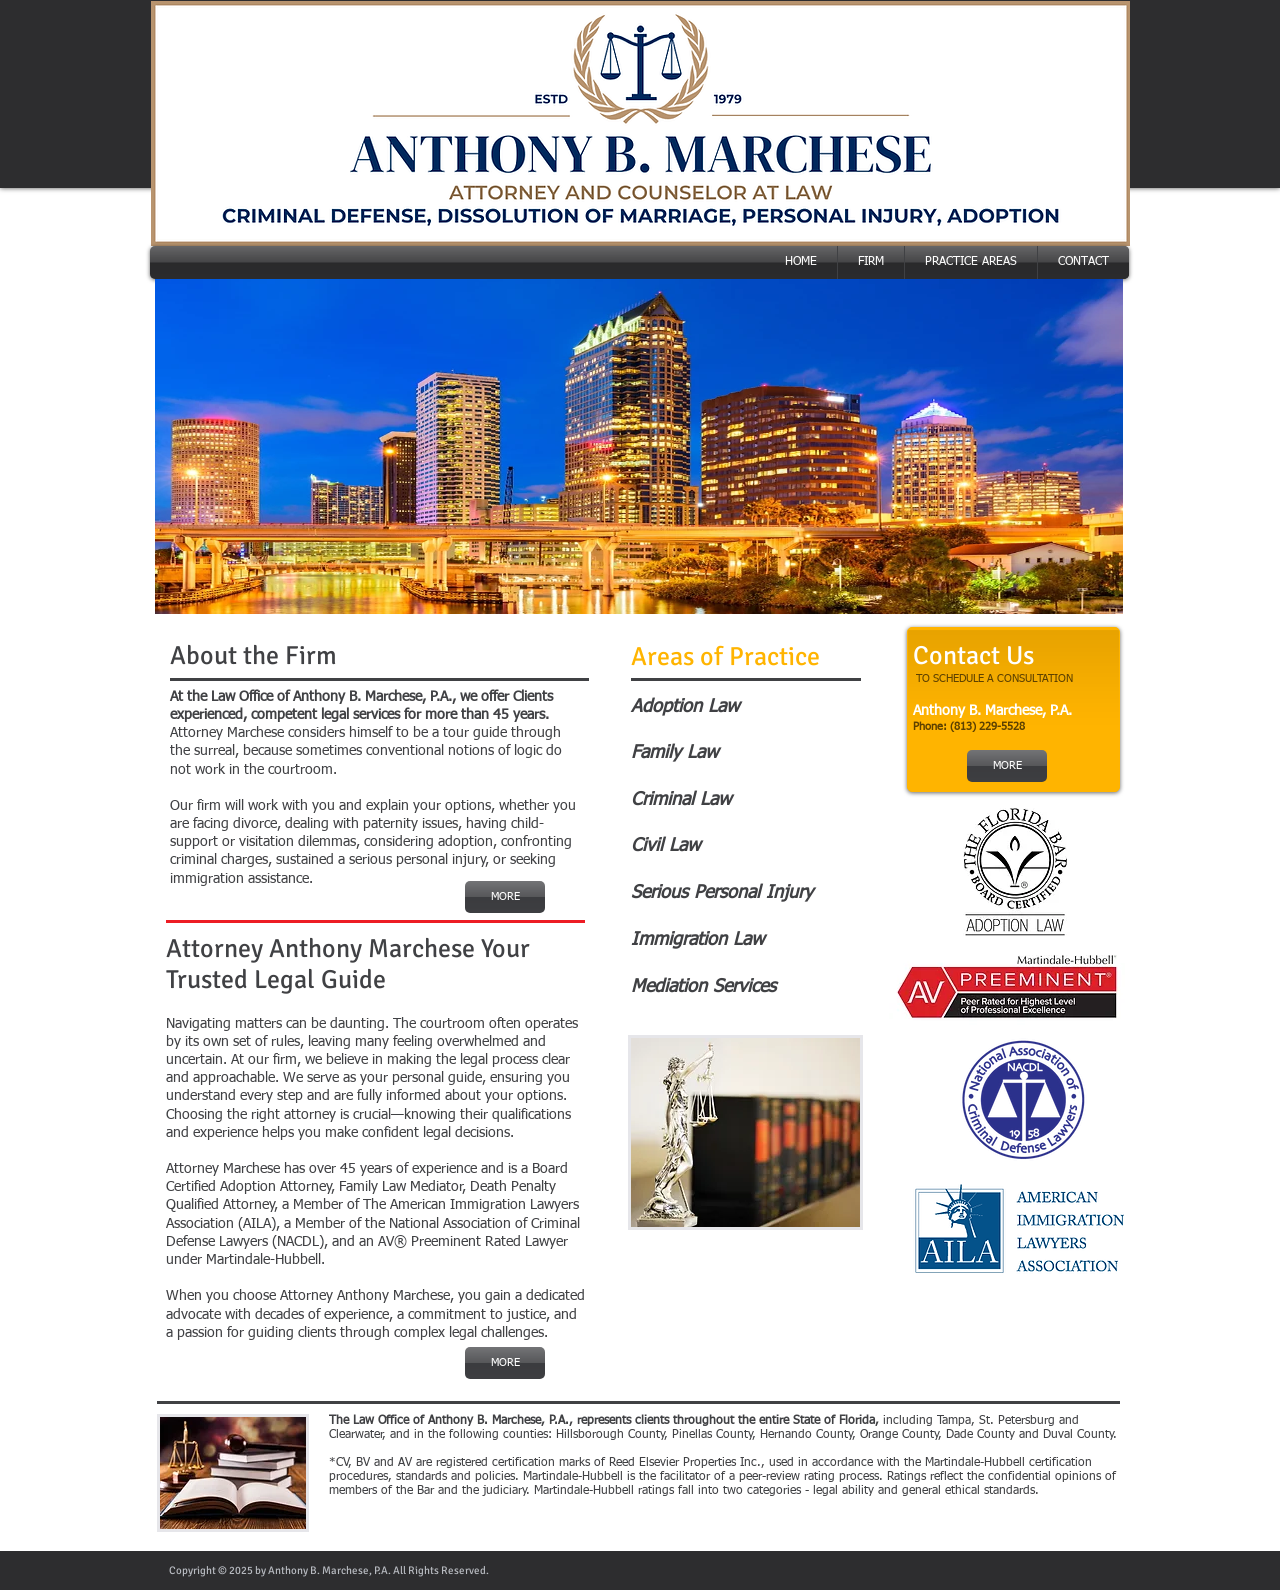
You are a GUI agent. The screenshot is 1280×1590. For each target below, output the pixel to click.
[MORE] (505, 897)
